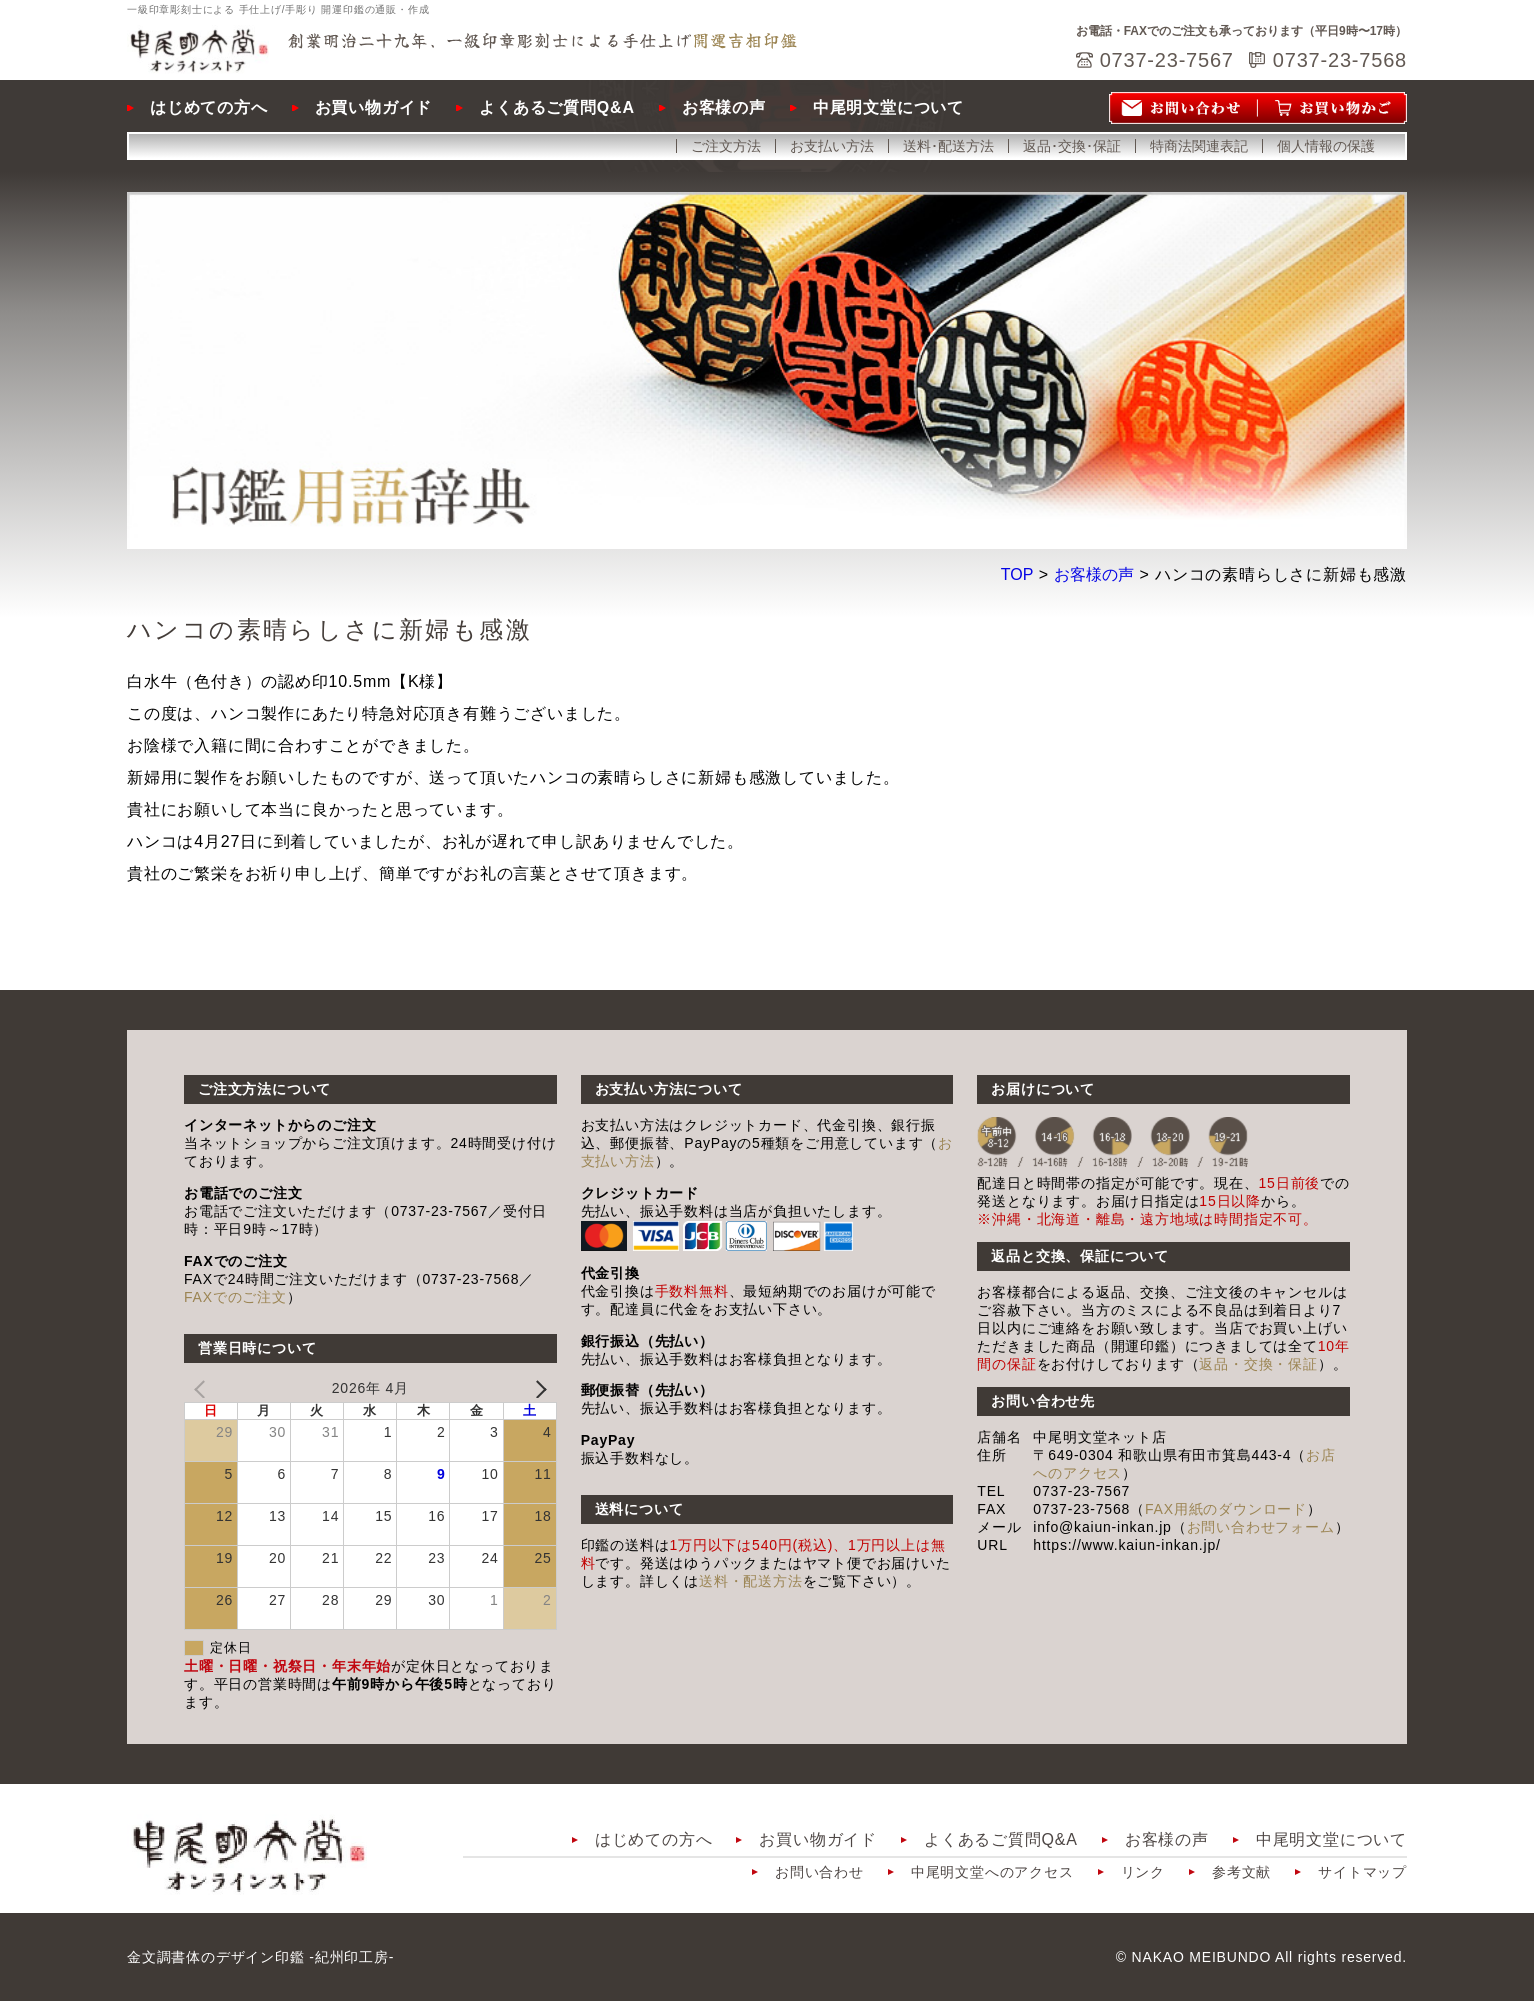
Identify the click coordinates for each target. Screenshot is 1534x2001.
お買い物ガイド (374, 107)
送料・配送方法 (751, 1581)
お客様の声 (724, 107)
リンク (1143, 1872)
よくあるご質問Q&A (557, 107)
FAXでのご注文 (235, 1297)
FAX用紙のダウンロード (1226, 1509)
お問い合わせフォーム (1261, 1527)
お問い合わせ (819, 1872)
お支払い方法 (832, 146)
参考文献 (1241, 1872)
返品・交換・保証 (1258, 1364)
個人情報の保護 (1326, 146)
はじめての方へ (209, 107)
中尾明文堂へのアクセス (992, 1872)
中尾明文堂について (888, 107)
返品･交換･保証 (1072, 146)
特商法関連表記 (1199, 146)
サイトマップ (1362, 1872)
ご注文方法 (726, 146)
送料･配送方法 (948, 146)
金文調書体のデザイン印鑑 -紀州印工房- (260, 1957)
